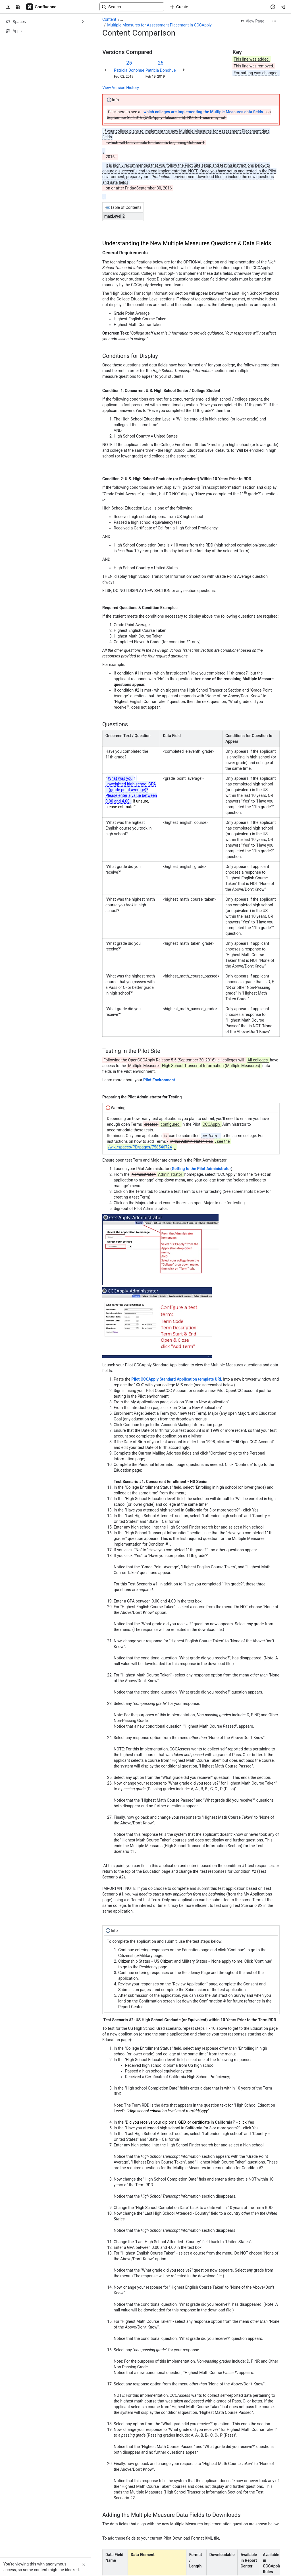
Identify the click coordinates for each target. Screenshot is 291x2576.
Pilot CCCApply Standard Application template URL (176, 1379)
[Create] (179, 6)
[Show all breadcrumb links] (121, 19)
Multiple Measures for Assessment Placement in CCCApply (159, 25)
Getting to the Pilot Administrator (201, 1168)
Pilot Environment (159, 1080)
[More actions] (274, 21)
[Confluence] (41, 6)
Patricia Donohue (129, 70)
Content (109, 19)
